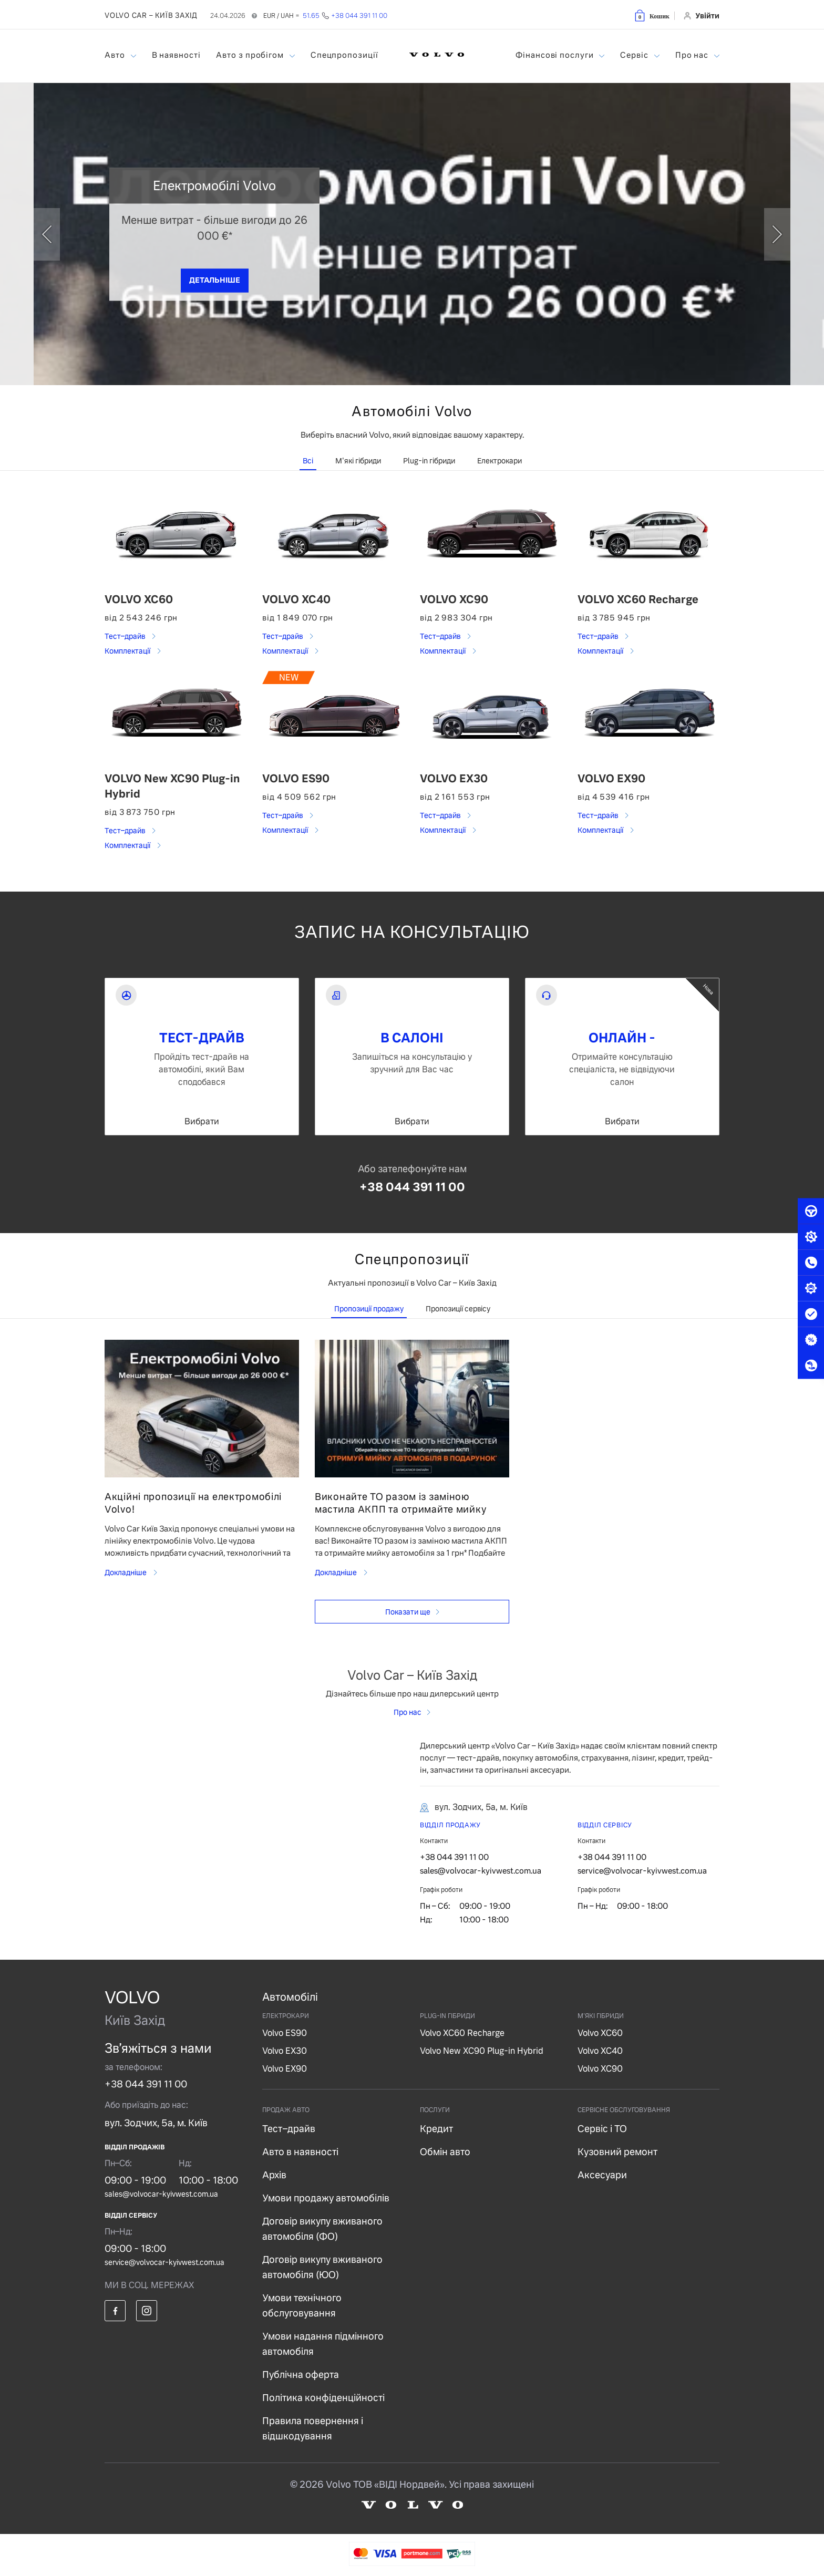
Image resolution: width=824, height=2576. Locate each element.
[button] (651, 15)
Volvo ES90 (284, 2033)
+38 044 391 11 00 (412, 1187)
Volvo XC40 (600, 2050)
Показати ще (407, 1612)
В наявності (176, 55)
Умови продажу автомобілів (325, 2198)
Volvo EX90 (284, 2068)
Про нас (692, 55)
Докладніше (126, 1572)
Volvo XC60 (600, 2033)
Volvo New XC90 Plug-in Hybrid (481, 2050)
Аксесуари (602, 2175)
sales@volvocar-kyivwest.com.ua (480, 1871)
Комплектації (128, 651)
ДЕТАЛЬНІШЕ (214, 279)
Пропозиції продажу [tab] (369, 1309)
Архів (274, 2175)
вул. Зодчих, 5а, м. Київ (156, 2123)
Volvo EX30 (284, 2050)
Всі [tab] (308, 461)
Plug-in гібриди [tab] (429, 461)
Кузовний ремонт (617, 2152)
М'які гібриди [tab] (358, 461)
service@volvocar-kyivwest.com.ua (642, 1871)
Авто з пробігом (250, 55)
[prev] (47, 234)
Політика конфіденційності (323, 2398)
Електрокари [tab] (499, 461)
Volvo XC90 (600, 2068)
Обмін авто (445, 2152)
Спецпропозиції (344, 55)
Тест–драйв (126, 636)
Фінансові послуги (555, 55)
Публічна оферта (300, 2374)
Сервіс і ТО (602, 2129)
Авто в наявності (300, 2152)
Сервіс (635, 55)
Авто (116, 55)
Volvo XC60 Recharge (462, 2033)
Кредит (436, 2129)
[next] (777, 234)
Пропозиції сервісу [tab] (458, 1309)
